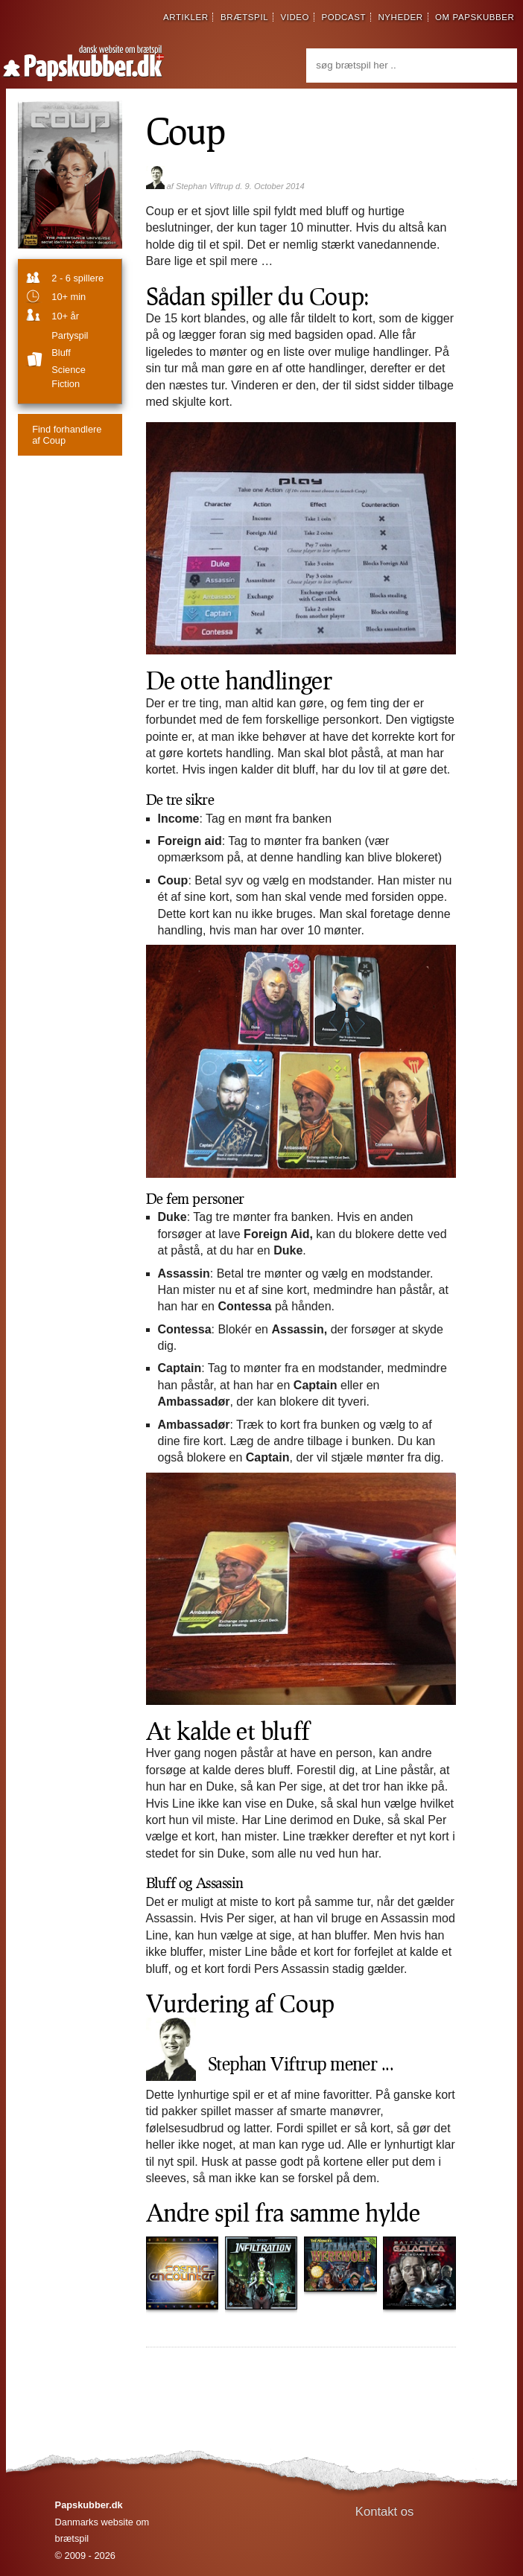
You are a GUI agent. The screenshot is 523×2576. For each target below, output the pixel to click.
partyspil (69, 335)
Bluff (60, 352)
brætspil (244, 17)
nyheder (400, 17)
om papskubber (474, 17)
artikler (186, 17)
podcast (343, 17)
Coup (186, 130)
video (294, 17)
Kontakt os (384, 2512)
